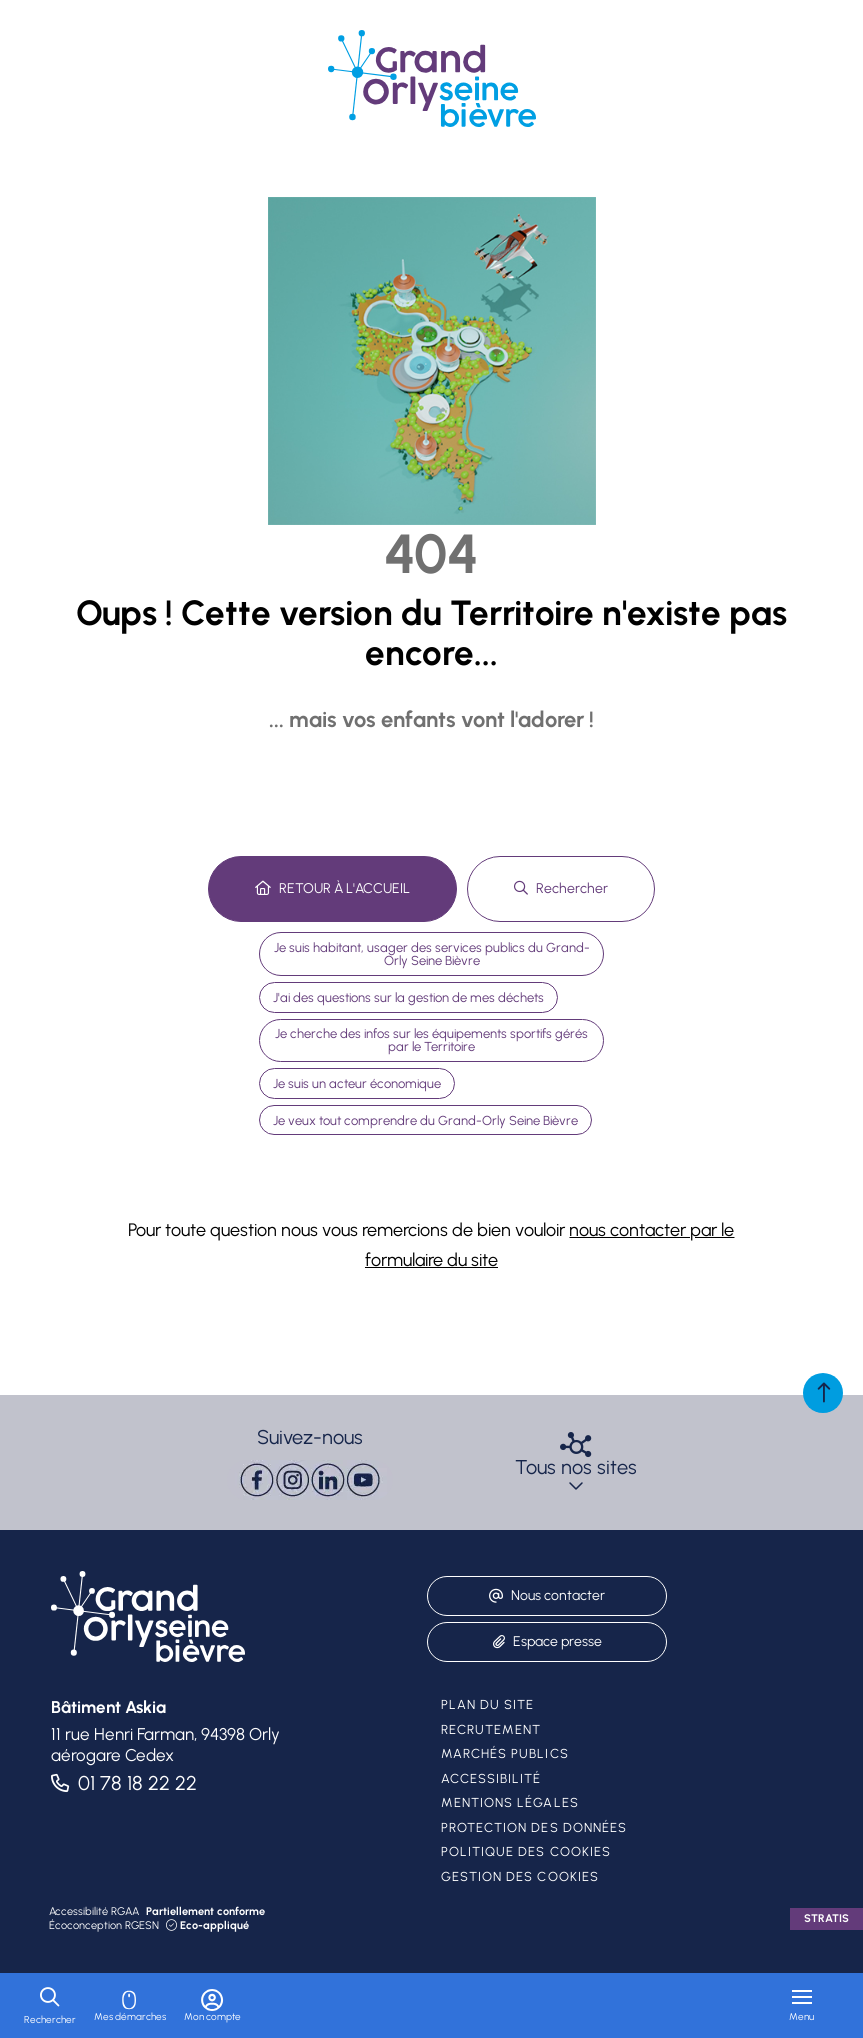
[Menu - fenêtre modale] (801, 2005)
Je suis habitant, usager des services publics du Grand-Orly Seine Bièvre (432, 954)
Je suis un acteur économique (357, 1083)
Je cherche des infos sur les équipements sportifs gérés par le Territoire (431, 1040)
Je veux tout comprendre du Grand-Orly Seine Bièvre (425, 1120)
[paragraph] (310, 1480)
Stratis (826, 1918)
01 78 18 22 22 (137, 1783)
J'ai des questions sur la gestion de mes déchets (408, 997)
